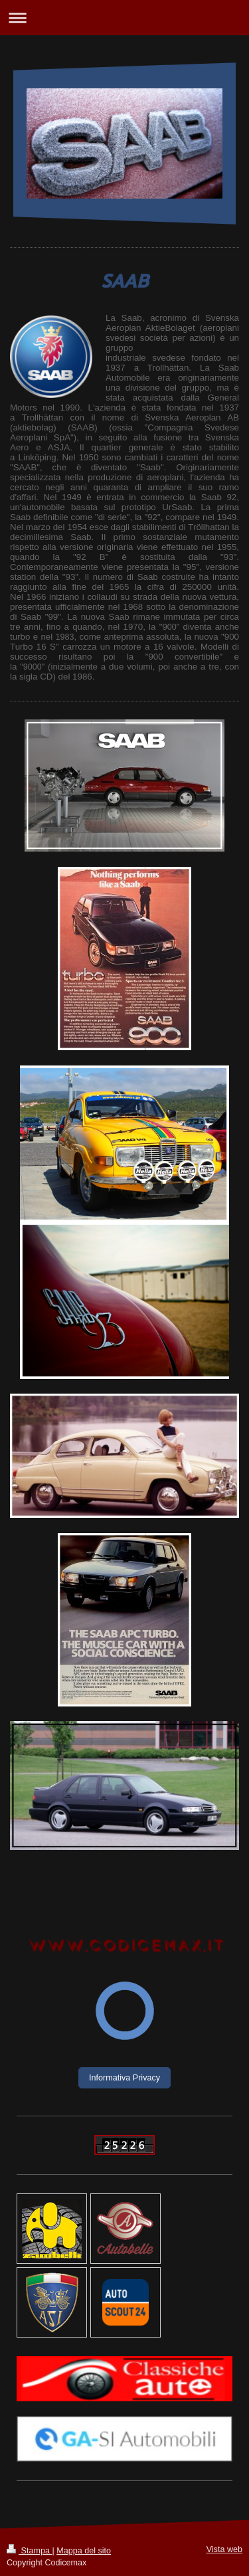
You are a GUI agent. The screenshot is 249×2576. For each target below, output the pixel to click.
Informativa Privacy (124, 2077)
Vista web (224, 2549)
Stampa (29, 2550)
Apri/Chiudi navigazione (124, 17)
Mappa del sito (83, 2550)
